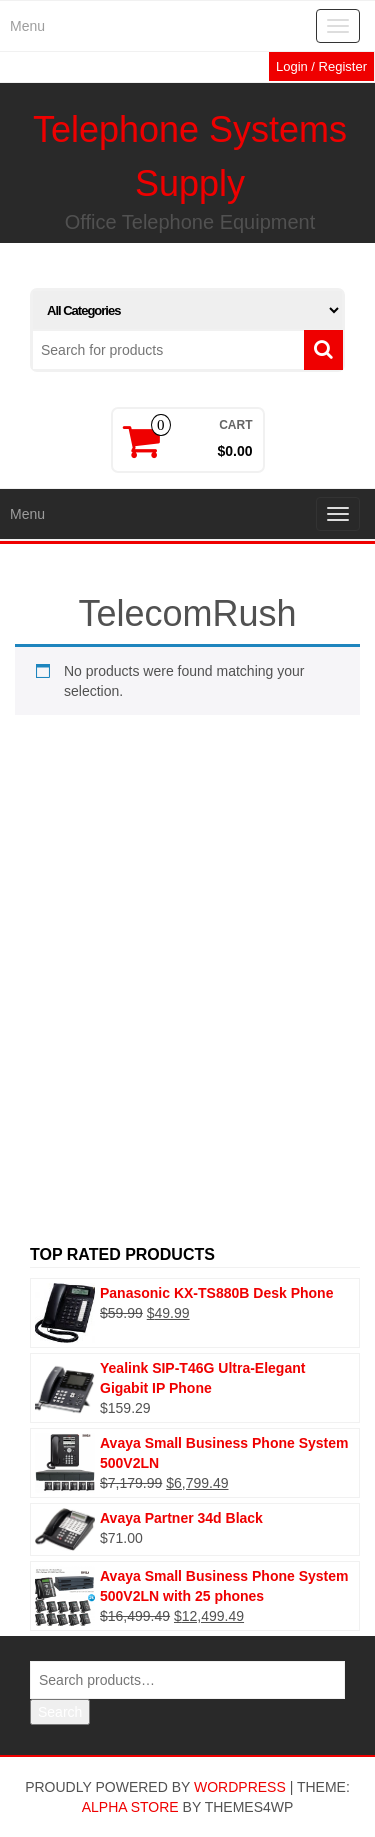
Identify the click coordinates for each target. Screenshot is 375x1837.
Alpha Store (130, 1807)
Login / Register (321, 66)
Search (60, 1712)
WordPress (240, 1787)
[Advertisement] (187, 1015)
